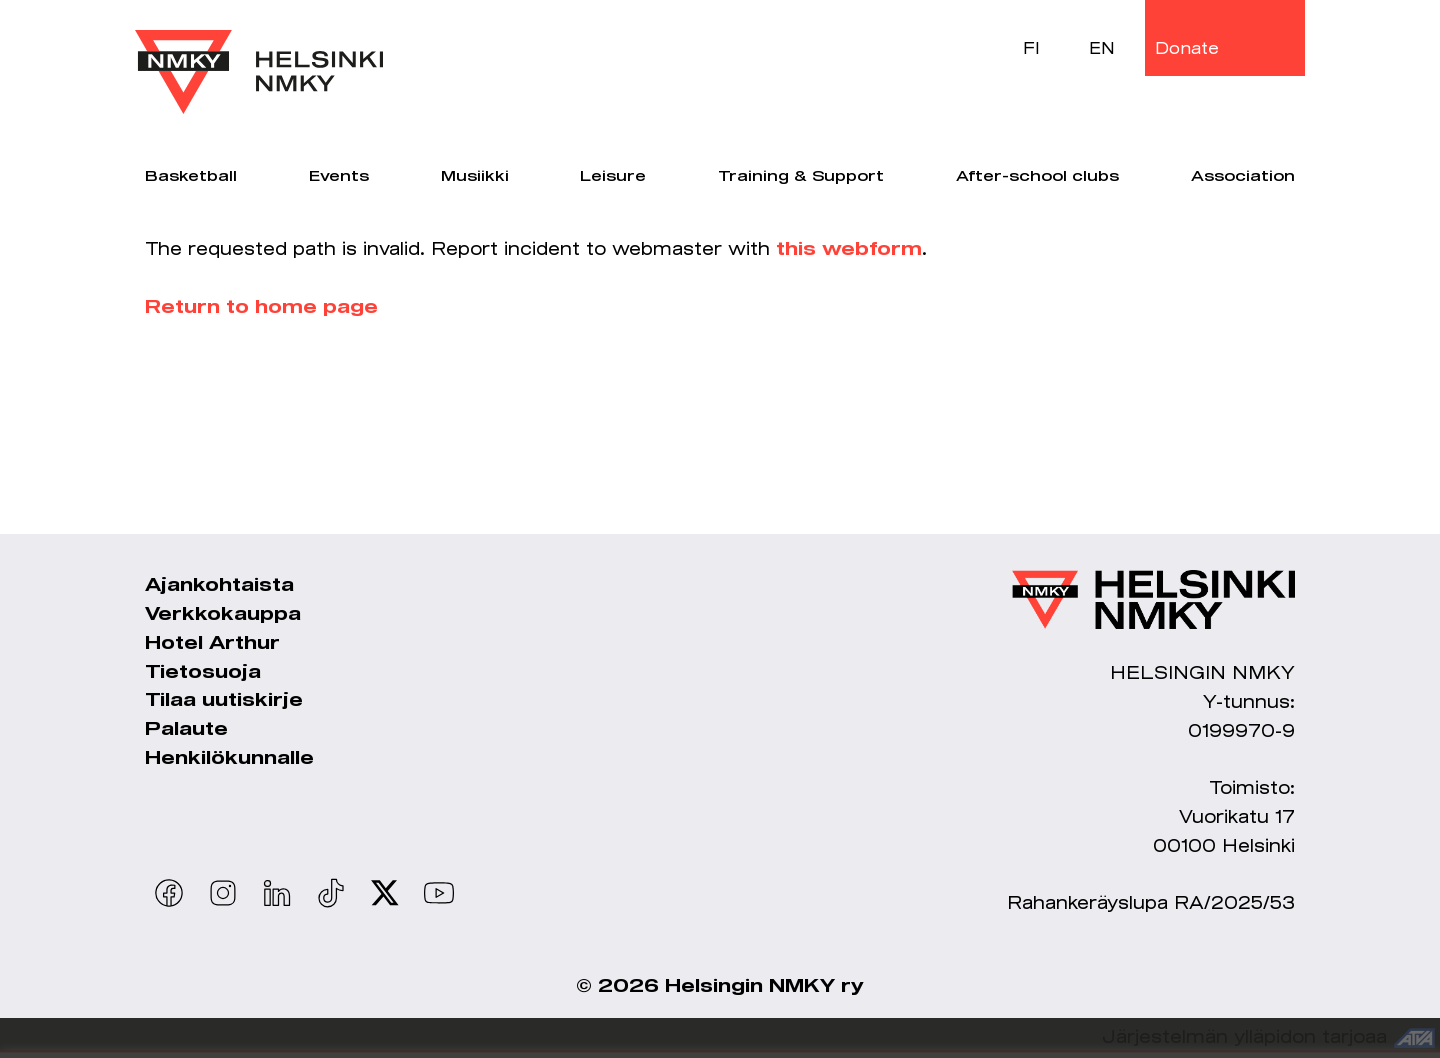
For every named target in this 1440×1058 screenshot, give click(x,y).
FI (1031, 47)
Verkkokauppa (223, 615)
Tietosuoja (203, 673)
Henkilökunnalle (229, 759)
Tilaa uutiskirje (224, 701)
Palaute (186, 730)
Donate (1187, 47)
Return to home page (261, 308)
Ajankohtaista (219, 586)
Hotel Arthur (212, 644)
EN (1102, 47)
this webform (849, 250)
